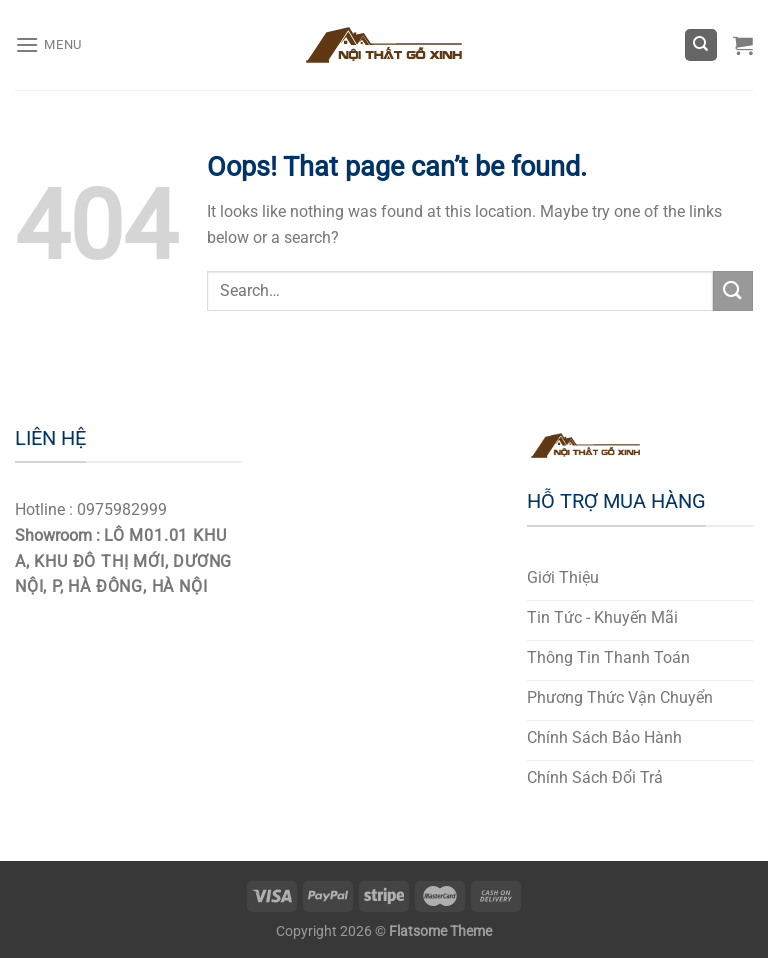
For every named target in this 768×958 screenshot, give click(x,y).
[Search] (701, 45)
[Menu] (48, 44)
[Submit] (733, 290)
